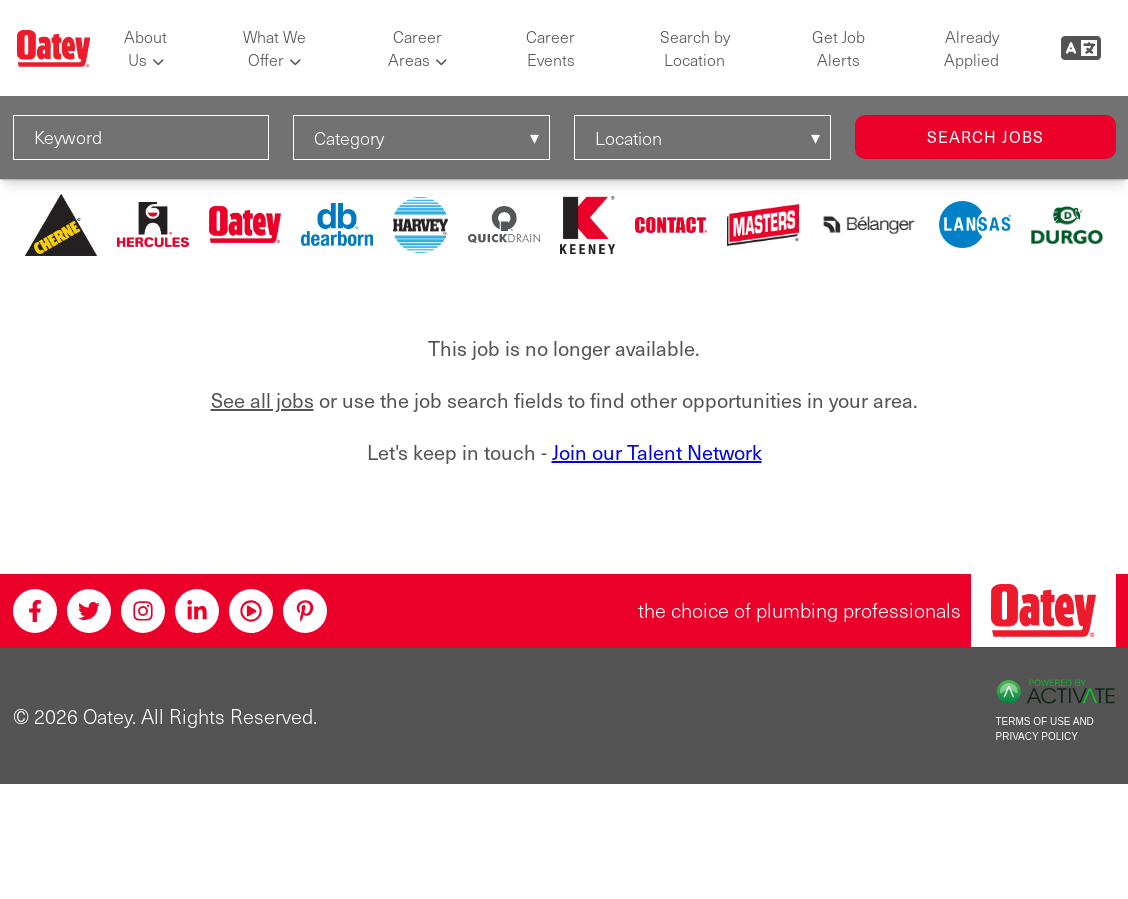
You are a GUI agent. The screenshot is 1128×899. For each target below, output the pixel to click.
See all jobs (262, 400)
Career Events (550, 48)
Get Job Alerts (838, 48)
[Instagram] (143, 611)
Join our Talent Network (657, 452)
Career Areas (415, 48)
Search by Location (695, 48)
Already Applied (971, 48)
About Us (145, 48)
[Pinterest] (305, 611)
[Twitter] (89, 611)
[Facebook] (35, 611)
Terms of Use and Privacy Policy (1045, 729)
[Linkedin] (197, 611)
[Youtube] (251, 611)
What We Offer (274, 48)
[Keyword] (141, 137)
